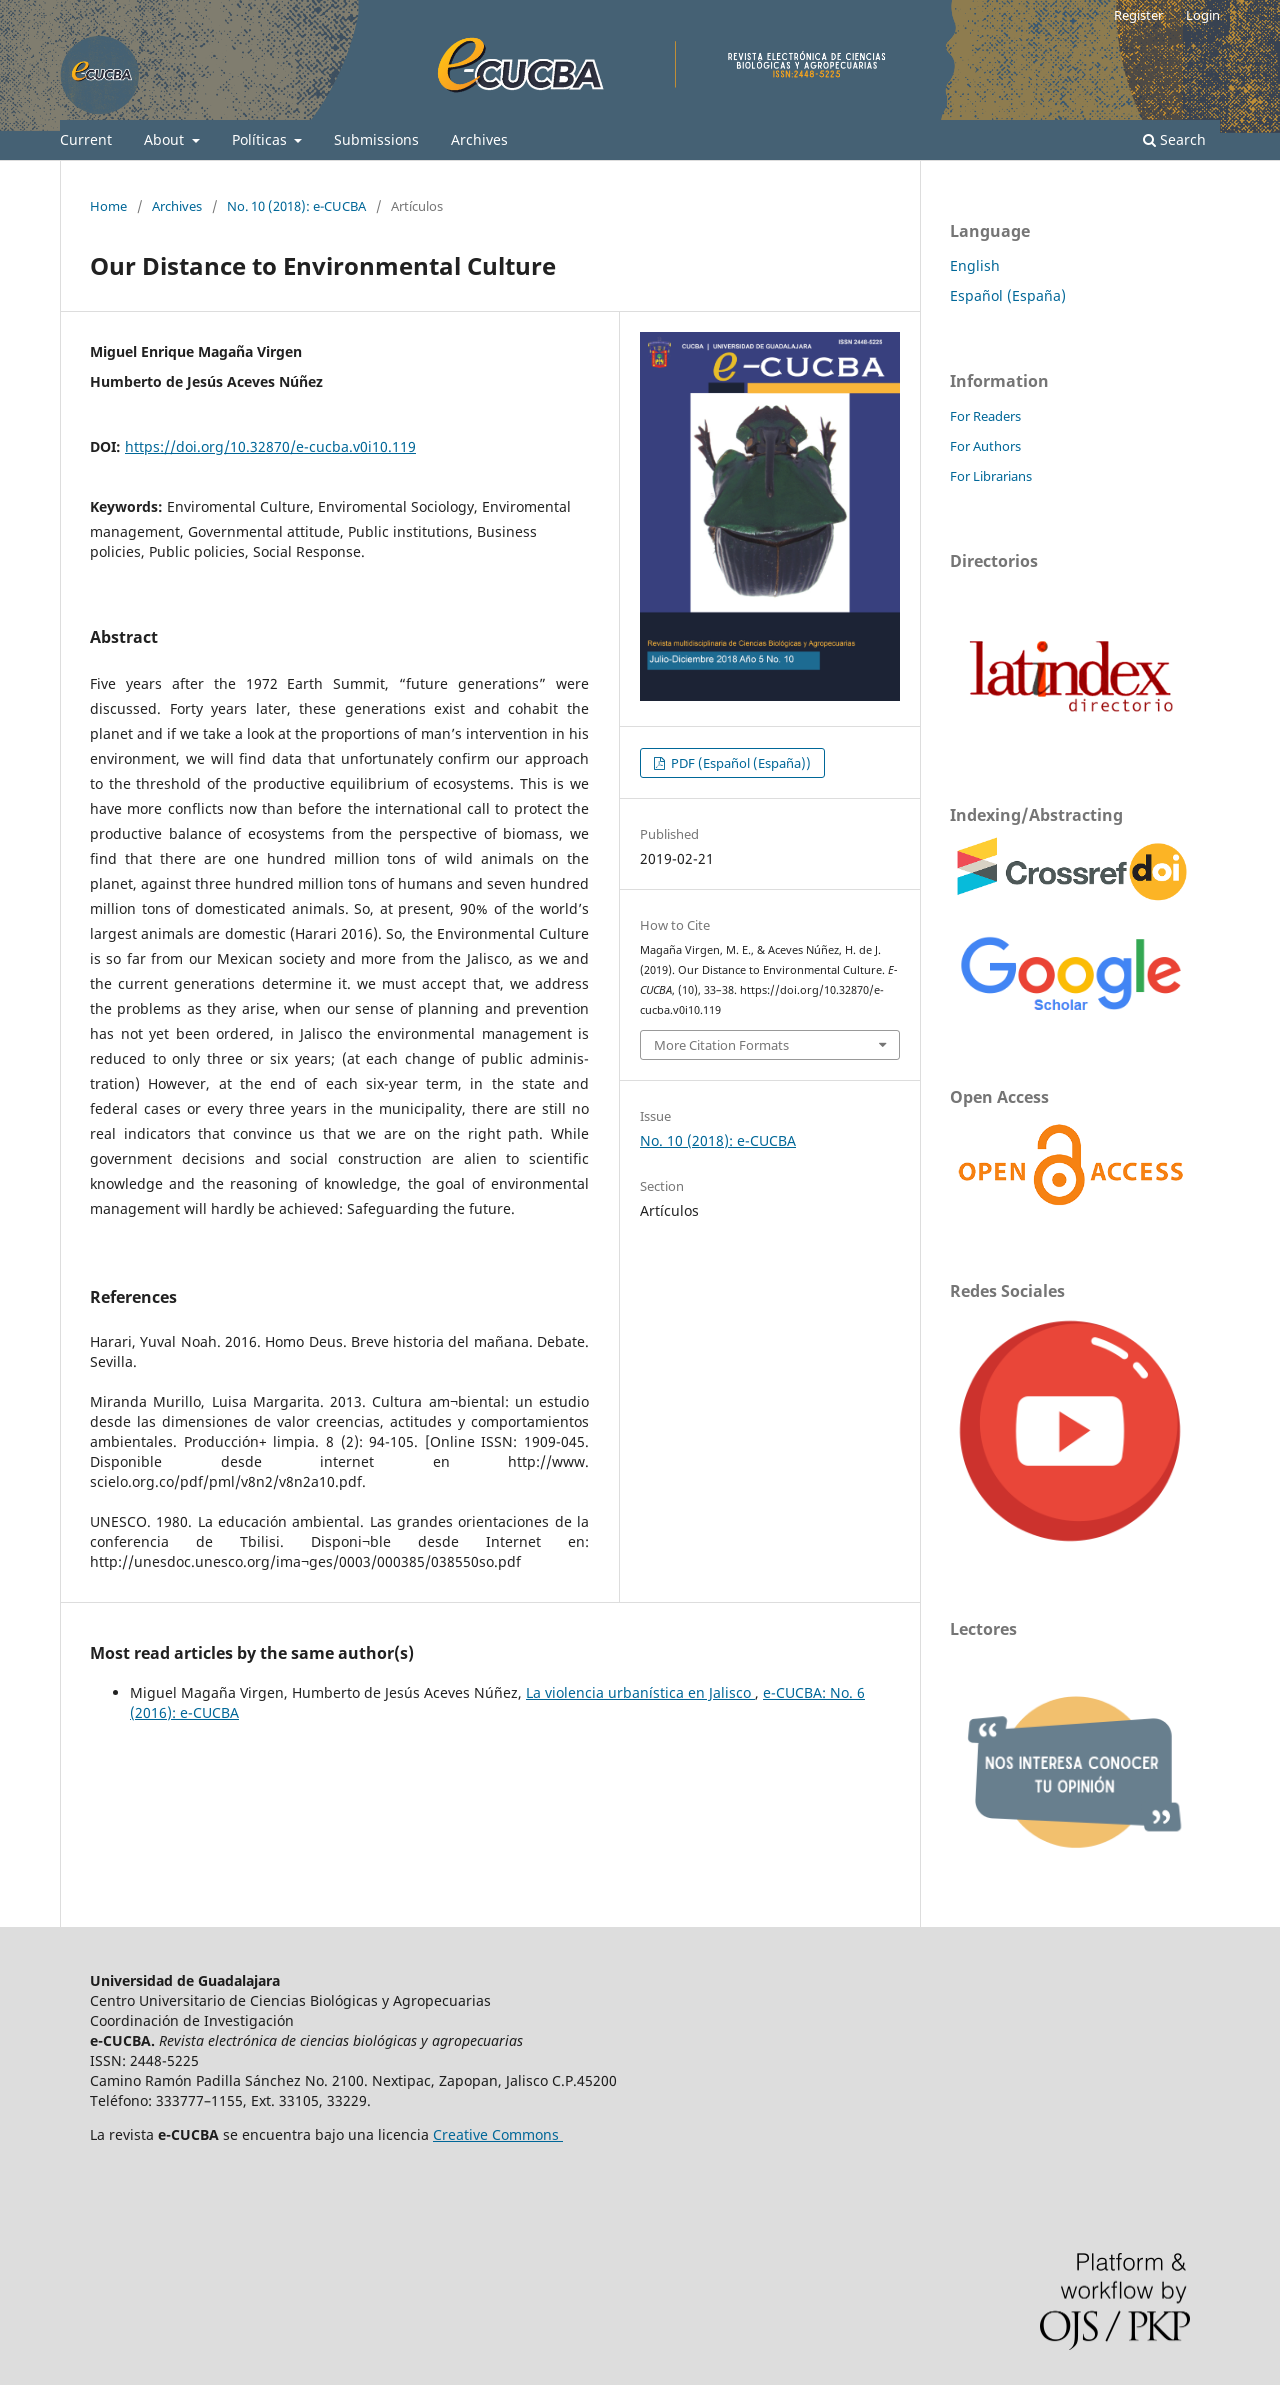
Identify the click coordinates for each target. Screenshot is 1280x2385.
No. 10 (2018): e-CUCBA (296, 206)
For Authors (985, 446)
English (975, 265)
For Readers (985, 416)
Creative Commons (498, 2134)
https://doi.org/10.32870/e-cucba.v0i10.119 (270, 446)
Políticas (261, 139)
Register (1138, 15)
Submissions (376, 139)
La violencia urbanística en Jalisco (640, 1692)
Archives (479, 139)
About (166, 139)
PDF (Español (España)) (739, 763)
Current (86, 139)
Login (1203, 15)
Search (1174, 139)
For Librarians (991, 476)
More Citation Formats (721, 1045)
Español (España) (1008, 295)
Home (108, 206)
